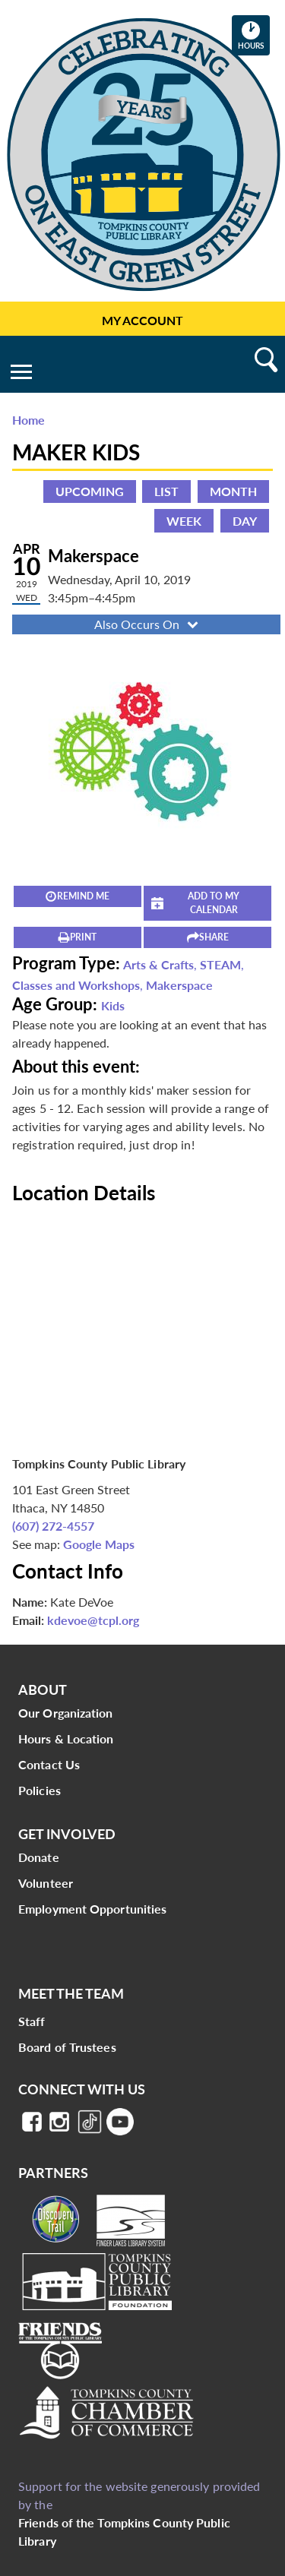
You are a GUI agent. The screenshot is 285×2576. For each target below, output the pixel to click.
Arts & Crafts (158, 964)
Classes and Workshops (76, 985)
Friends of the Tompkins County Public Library (124, 2531)
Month (233, 491)
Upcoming (89, 491)
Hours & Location (66, 1738)
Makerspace (179, 985)
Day (245, 521)
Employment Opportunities (92, 1908)
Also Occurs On (147, 624)
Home (28, 419)
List (166, 491)
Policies (39, 1790)
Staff (32, 2021)
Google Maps (99, 1544)
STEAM (220, 964)
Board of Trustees (67, 2047)
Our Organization (65, 1712)
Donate (38, 1857)
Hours (254, 35)
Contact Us (49, 1764)
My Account (142, 320)
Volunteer (45, 1883)
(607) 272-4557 (53, 1526)
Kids (113, 1005)
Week (183, 521)
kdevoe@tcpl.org (93, 1620)
